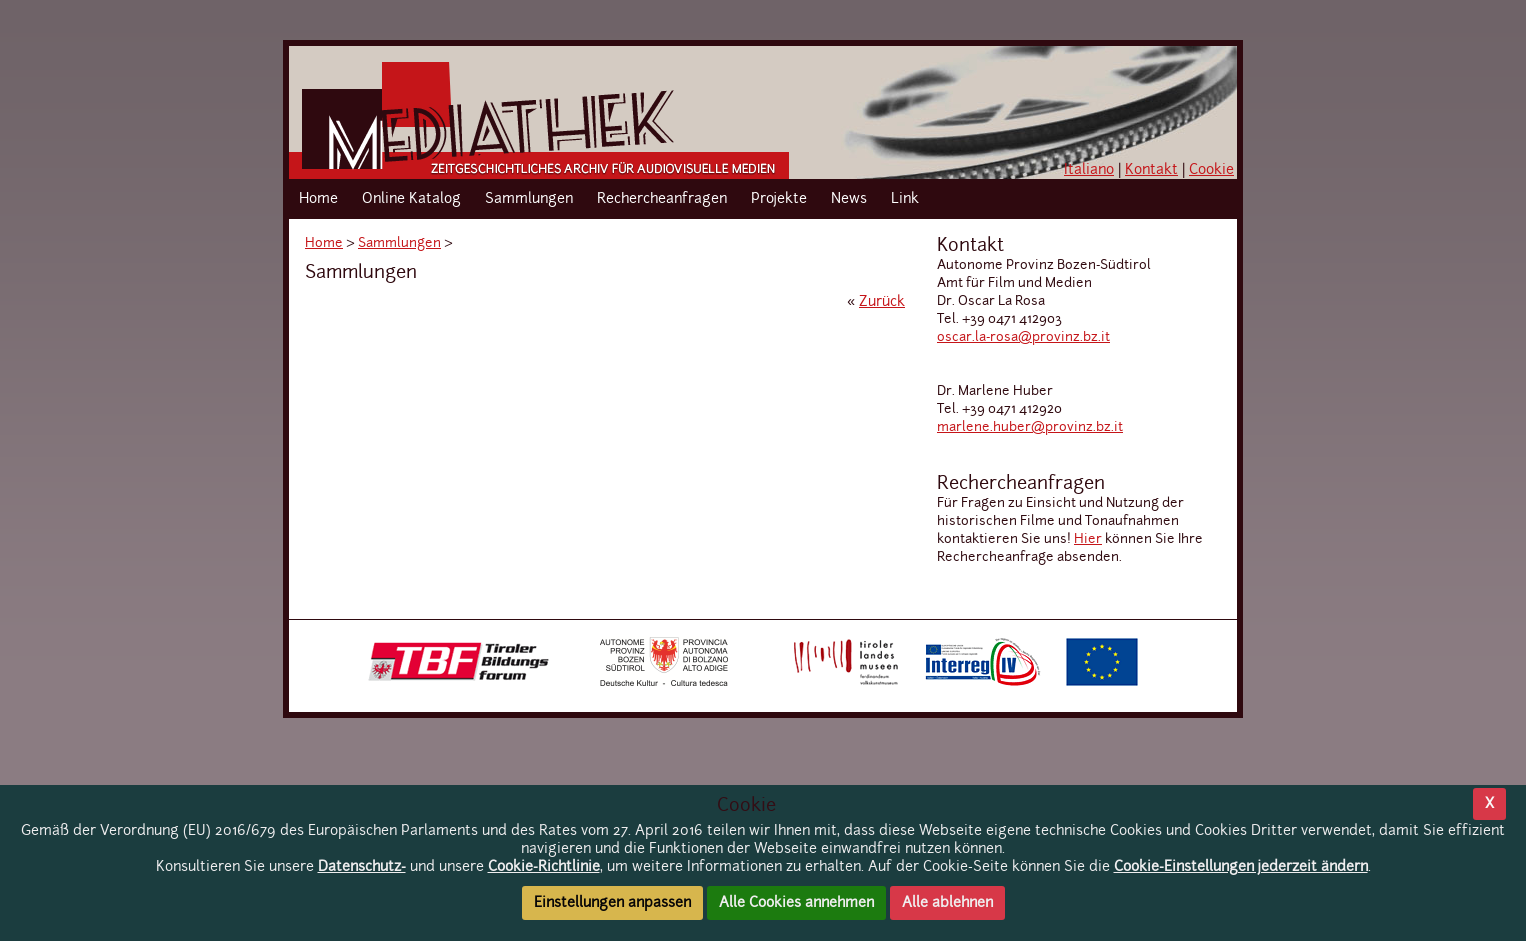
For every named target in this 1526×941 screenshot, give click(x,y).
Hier (1088, 539)
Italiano (1089, 170)
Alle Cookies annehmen (796, 903)
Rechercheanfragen (662, 199)
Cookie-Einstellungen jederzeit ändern (1241, 867)
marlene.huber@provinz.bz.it (1030, 427)
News (849, 199)
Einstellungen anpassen (612, 903)
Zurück (882, 302)
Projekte (779, 199)
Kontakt (1151, 170)
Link (905, 199)
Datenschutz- (362, 867)
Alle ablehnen (947, 903)
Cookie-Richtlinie (544, 867)
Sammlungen (529, 199)
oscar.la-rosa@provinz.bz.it (1023, 337)
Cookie (1211, 170)
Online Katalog (411, 199)
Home (318, 199)
